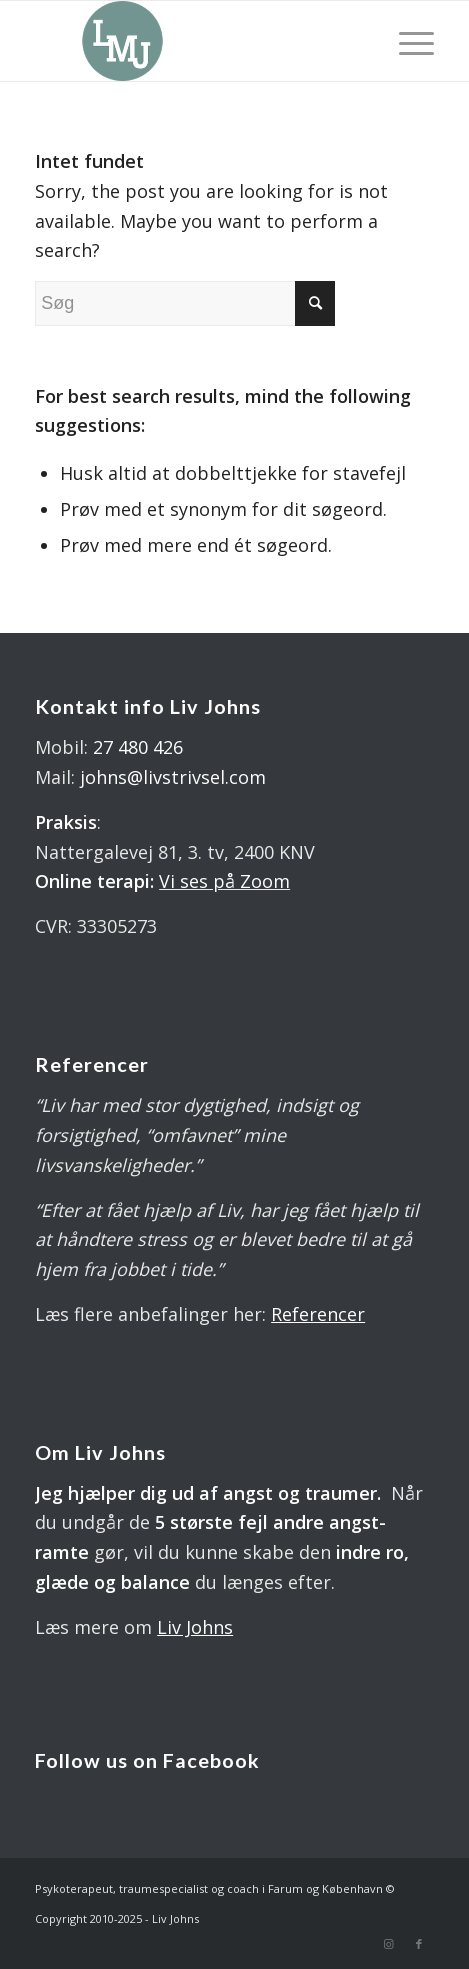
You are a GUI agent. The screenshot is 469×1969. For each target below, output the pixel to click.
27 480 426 (138, 747)
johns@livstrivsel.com (173, 777)
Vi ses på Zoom (224, 881)
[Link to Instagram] (389, 1944)
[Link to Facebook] (419, 1944)
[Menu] (406, 41)
